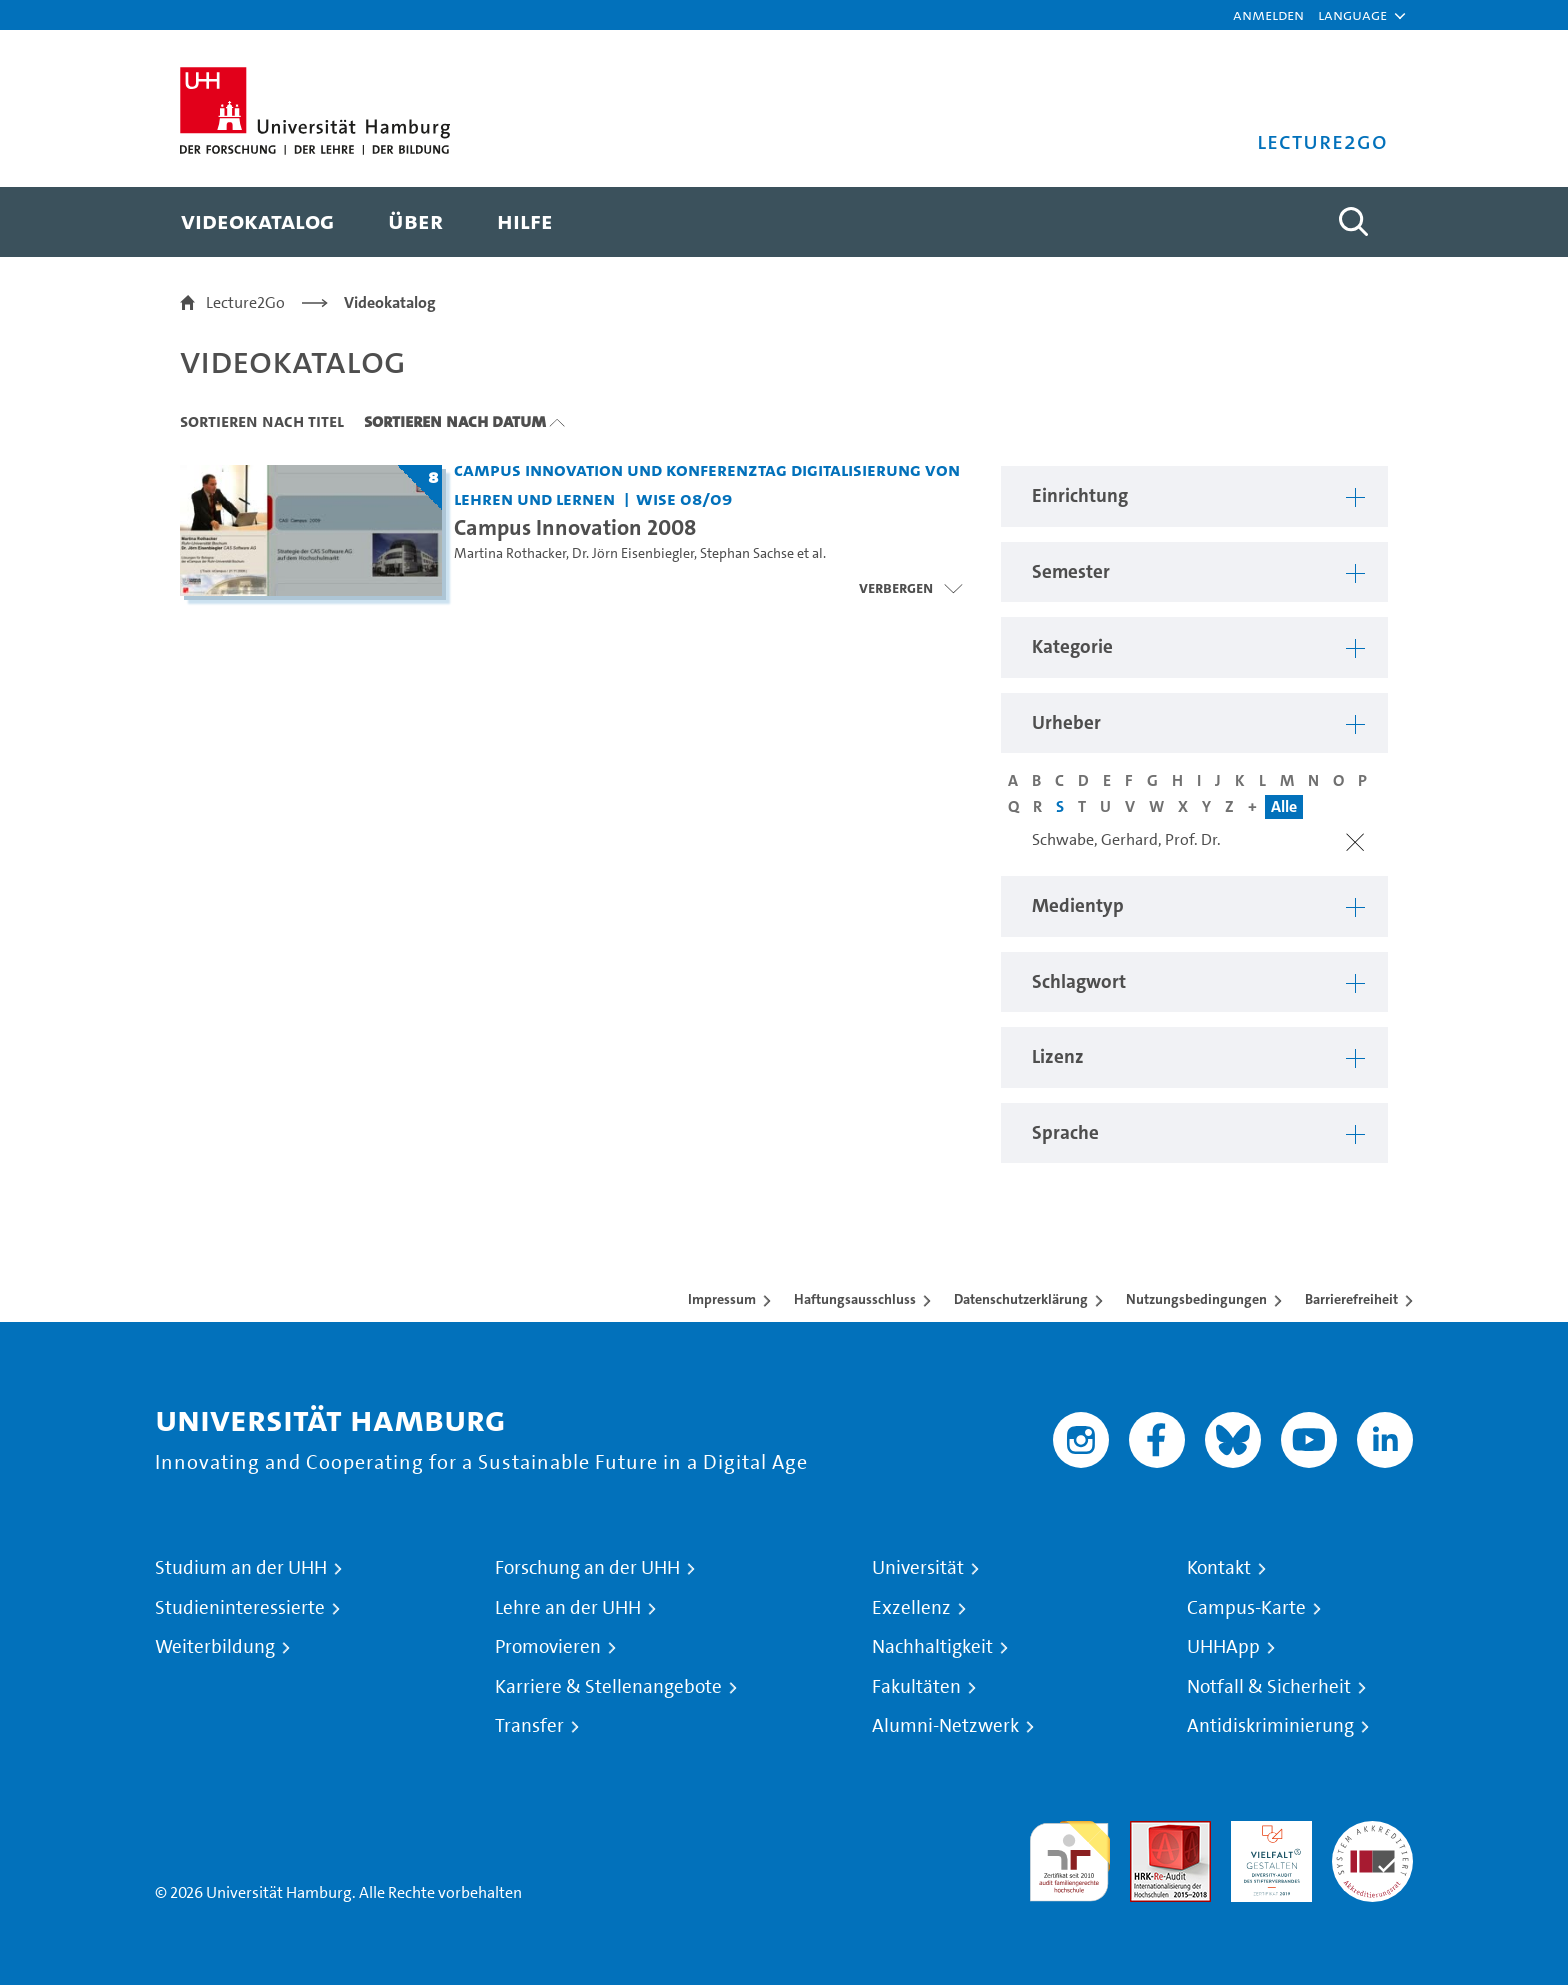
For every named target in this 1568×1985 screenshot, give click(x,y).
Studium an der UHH (241, 1568)
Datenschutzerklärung (1021, 1299)
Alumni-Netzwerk (945, 1726)
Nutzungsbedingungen (1196, 1299)
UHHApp (1223, 1647)
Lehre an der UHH (568, 1608)
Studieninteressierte (240, 1608)
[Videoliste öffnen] (910, 588)
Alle (1284, 806)
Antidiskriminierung (1270, 1726)
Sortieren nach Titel (262, 421)
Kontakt (1219, 1568)
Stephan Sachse (747, 553)
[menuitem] (257, 222)
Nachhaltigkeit (932, 1647)
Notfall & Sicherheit (1269, 1687)
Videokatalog (390, 302)
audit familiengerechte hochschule (1069, 1856)
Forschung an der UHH (587, 1568)
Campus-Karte (1246, 1608)
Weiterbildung (215, 1647)
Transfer (529, 1726)
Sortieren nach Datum (455, 421)
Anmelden (1268, 14)
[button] (1352, 15)
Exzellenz (911, 1608)
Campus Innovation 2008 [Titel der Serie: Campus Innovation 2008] (575, 527)
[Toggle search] (1353, 222)
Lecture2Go (245, 302)
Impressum (722, 1299)
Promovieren (548, 1647)
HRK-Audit (1266, 1832)
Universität (918, 1568)
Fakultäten (916, 1687)
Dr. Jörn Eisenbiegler (633, 553)
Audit (1149, 1832)
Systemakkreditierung (1372, 1832)
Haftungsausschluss (855, 1299)
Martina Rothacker (510, 553)
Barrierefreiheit (1351, 1299)
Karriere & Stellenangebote (608, 1687)
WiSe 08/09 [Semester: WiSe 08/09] (684, 498)
